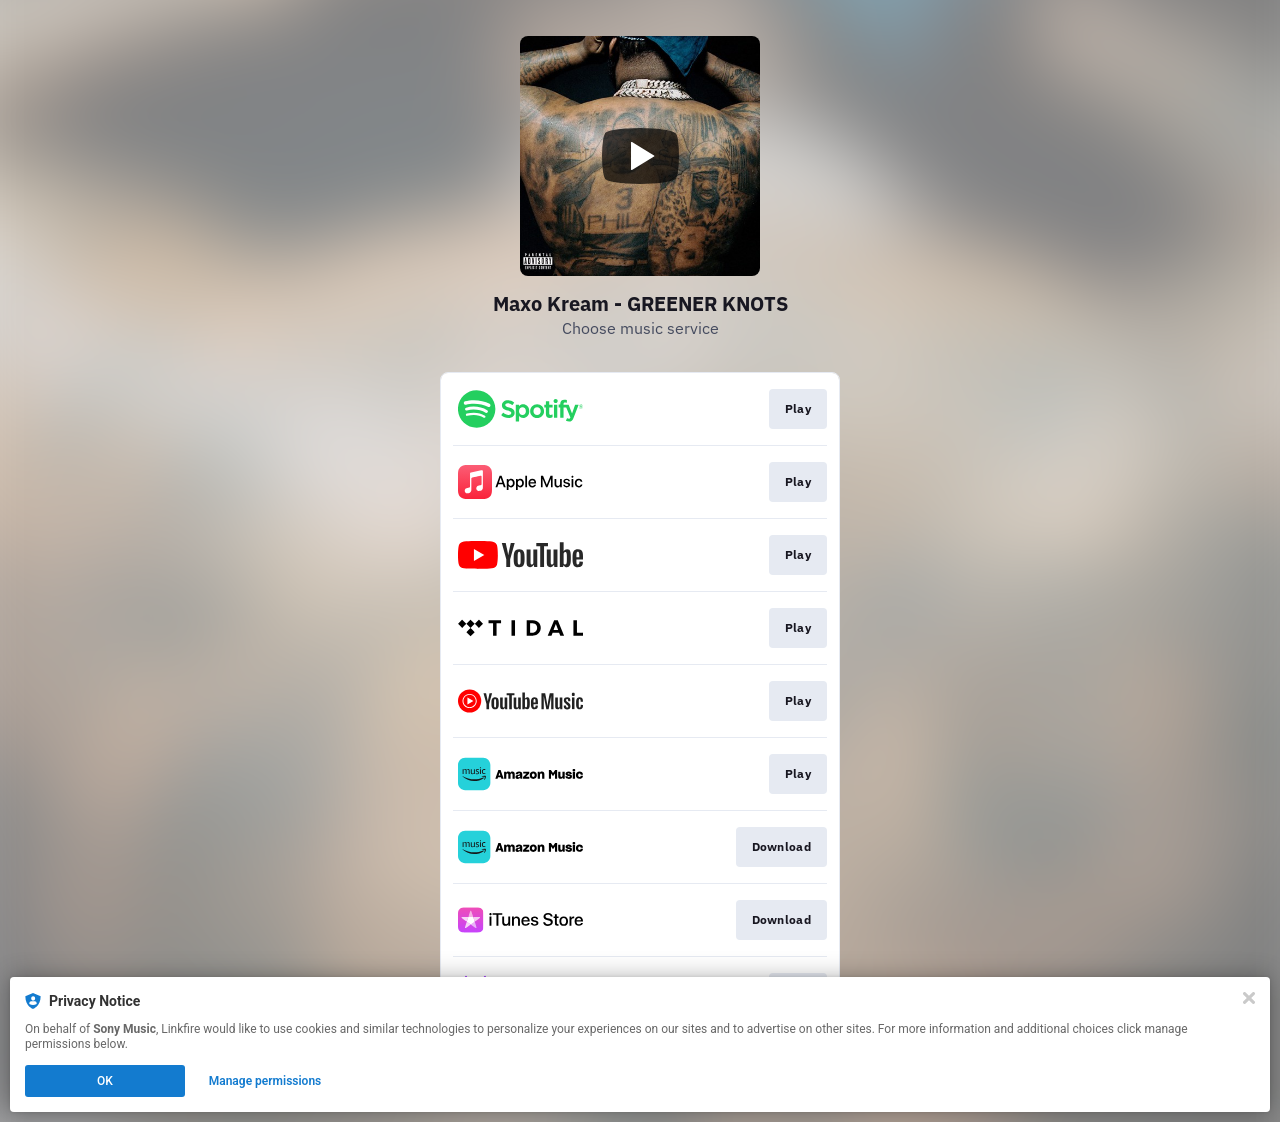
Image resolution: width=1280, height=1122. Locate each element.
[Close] (1249, 998)
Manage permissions (265, 1081)
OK (105, 1081)
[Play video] (640, 156)
